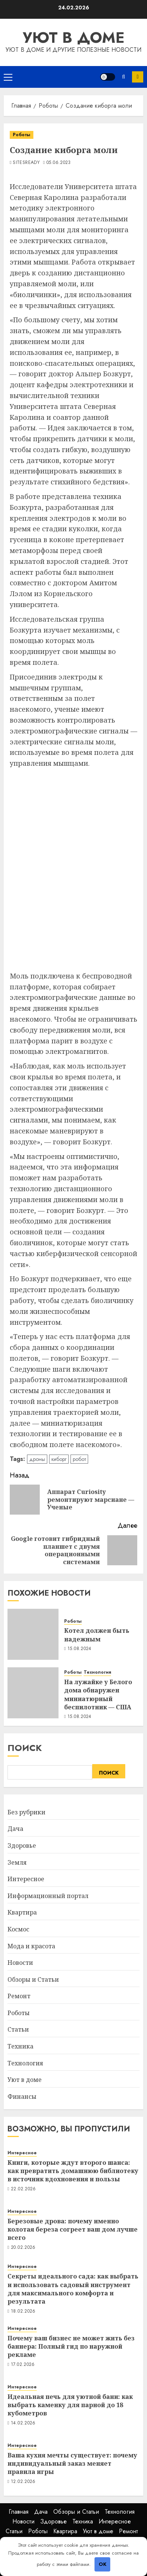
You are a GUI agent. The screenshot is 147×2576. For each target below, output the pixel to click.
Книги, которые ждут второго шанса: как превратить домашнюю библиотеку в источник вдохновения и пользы (73, 2171)
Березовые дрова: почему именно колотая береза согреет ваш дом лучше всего (73, 2229)
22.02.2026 (23, 2189)
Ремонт (19, 1996)
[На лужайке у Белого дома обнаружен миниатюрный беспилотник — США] (33, 1692)
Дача (15, 1829)
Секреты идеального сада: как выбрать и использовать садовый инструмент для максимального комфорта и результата (73, 2288)
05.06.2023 (58, 163)
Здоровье (22, 1845)
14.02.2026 (23, 2423)
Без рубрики (26, 1812)
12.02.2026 (23, 2482)
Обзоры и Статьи (33, 1979)
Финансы (22, 2096)
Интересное (26, 1879)
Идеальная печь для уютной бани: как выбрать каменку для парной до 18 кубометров (70, 2405)
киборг (58, 1459)
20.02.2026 (23, 2248)
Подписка (137, 77)
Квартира (22, 1912)
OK (102, 2564)
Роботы (21, 134)
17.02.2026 (23, 2365)
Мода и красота (31, 1946)
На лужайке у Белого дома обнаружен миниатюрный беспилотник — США (98, 1694)
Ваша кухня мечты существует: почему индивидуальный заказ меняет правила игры (72, 2463)
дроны (37, 1459)
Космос (18, 1929)
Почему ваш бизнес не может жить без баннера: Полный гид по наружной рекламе (71, 2346)
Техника (20, 2046)
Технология (97, 1672)
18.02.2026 (23, 2311)
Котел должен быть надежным (96, 1634)
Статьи (18, 2029)
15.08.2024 (80, 1649)
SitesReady (26, 163)
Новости (20, 1962)
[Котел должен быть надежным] (33, 1634)
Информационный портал (48, 1896)
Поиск (25, 1747)
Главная (18, 2511)
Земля (17, 1862)
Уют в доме (73, 37)
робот (79, 1459)
